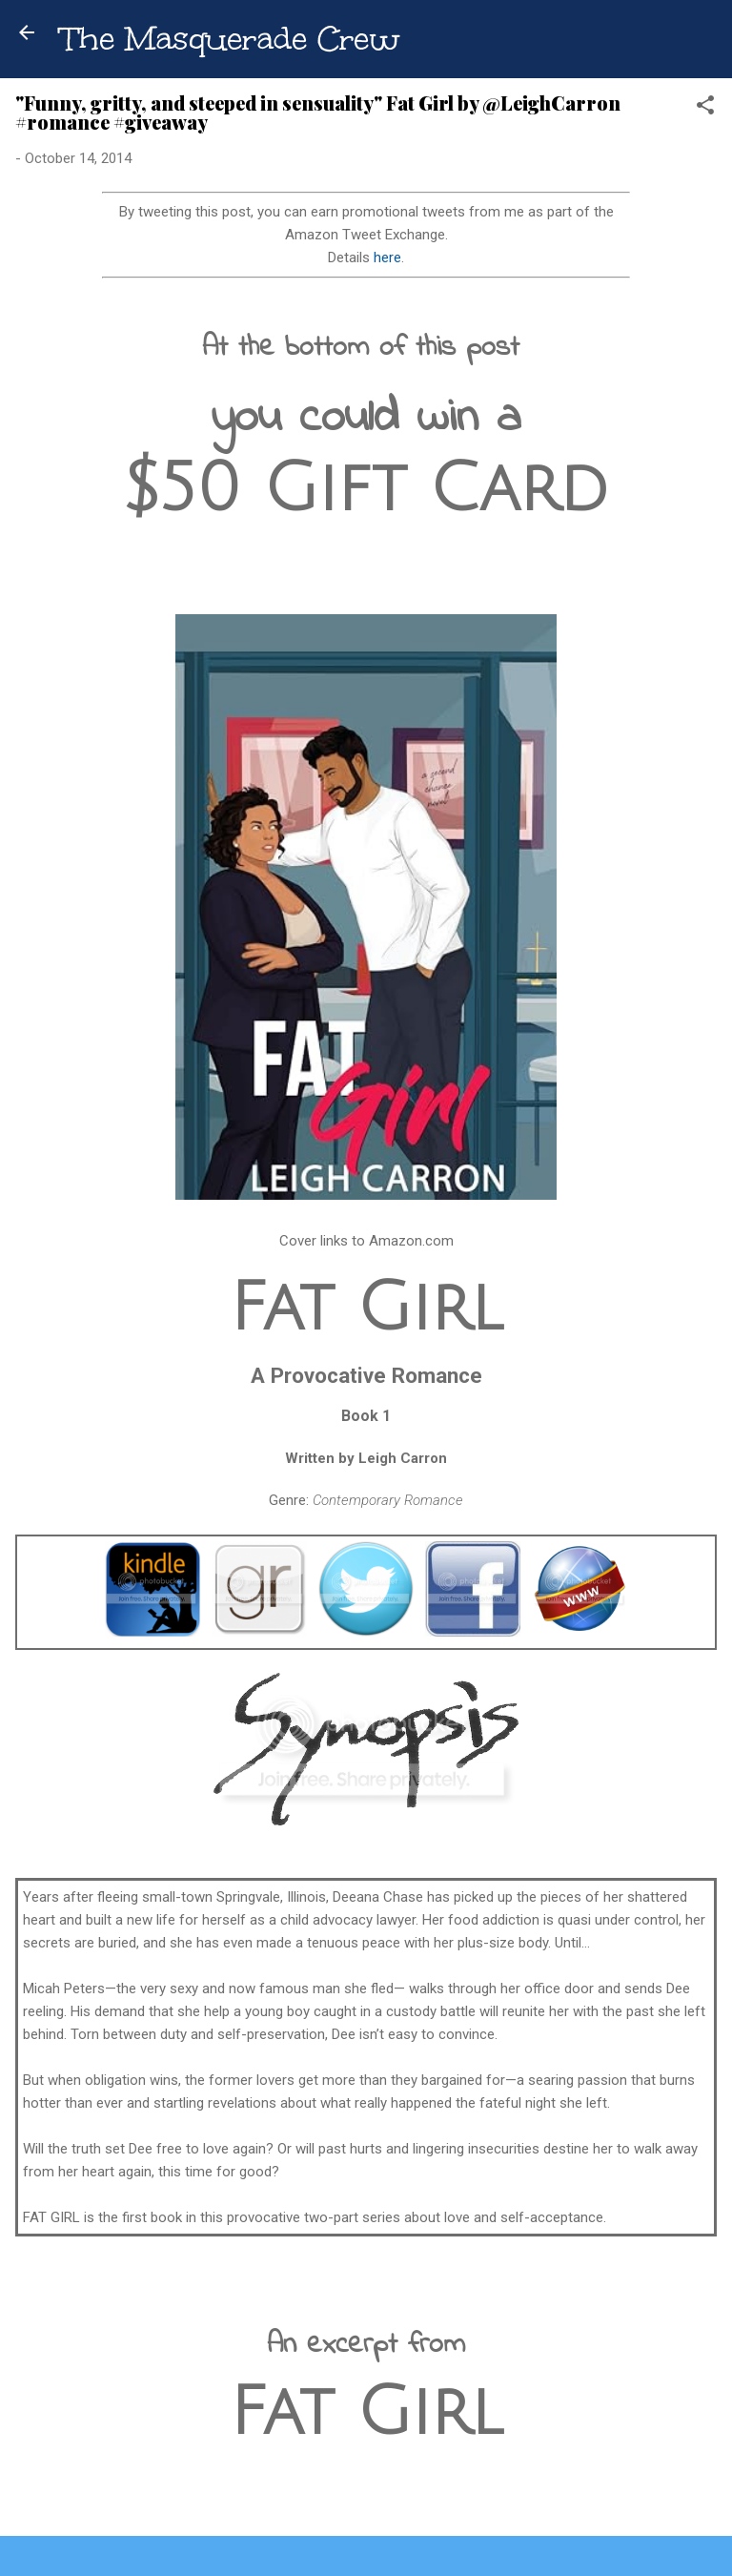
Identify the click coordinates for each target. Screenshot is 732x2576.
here (387, 257)
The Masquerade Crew (230, 38)
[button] (705, 108)
